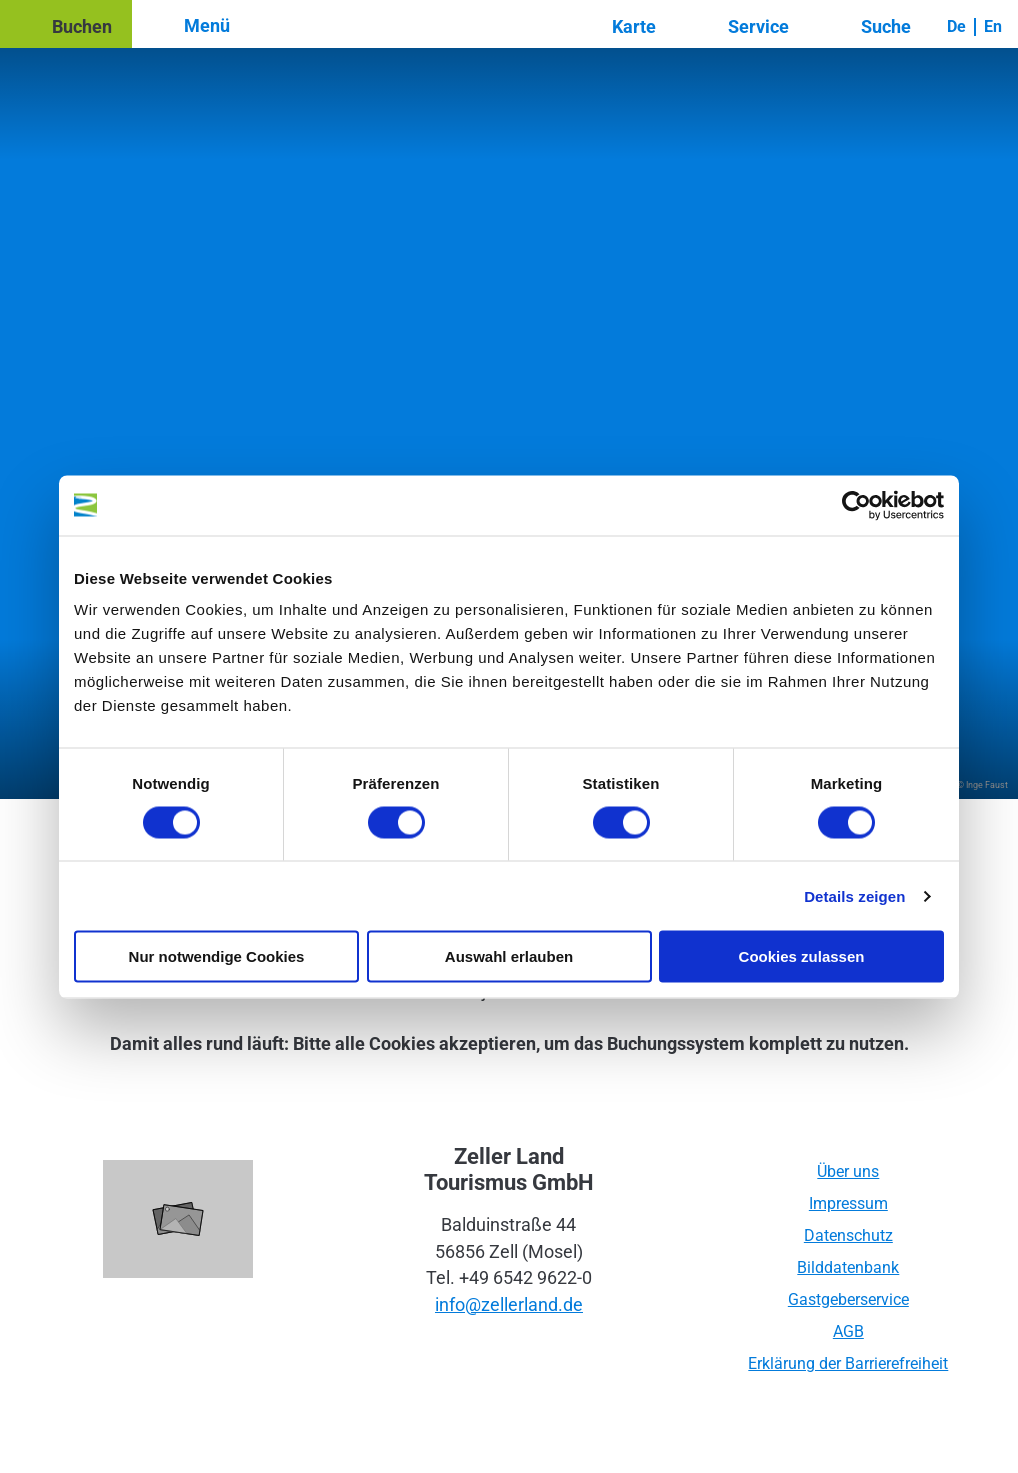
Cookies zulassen (802, 956)
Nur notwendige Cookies (217, 956)
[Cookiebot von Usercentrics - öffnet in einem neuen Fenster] (856, 505)
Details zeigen (854, 895)
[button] (66, 24)
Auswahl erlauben (509, 956)
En (993, 26)
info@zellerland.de (509, 1305)
